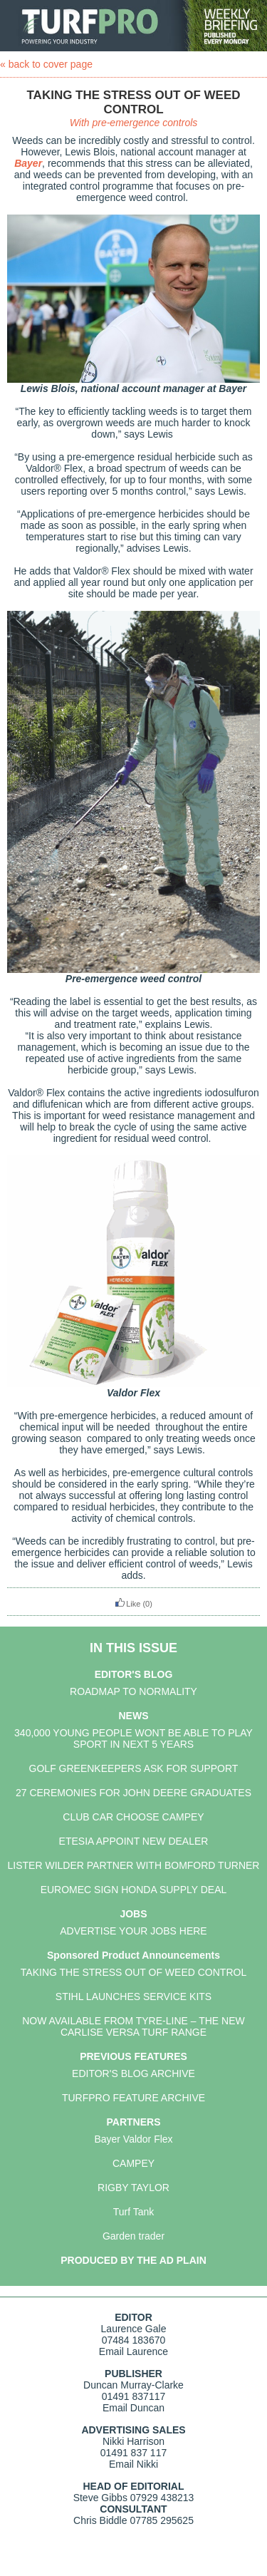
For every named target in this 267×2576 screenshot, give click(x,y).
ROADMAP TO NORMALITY (133, 1691)
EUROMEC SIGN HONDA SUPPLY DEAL (134, 1889)
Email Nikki (133, 2464)
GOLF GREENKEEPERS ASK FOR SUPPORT (134, 1768)
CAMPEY (133, 2163)
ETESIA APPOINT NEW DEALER (134, 1841)
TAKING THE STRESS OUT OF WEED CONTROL (133, 1972)
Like (127, 1603)
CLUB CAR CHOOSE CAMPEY (133, 1817)
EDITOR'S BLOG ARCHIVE (133, 2073)
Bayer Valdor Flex (133, 2139)
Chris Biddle (100, 2520)
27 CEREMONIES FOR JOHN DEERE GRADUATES (133, 1792)
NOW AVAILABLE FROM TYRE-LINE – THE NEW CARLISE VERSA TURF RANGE (133, 2026)
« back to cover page (46, 64)
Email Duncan (133, 2407)
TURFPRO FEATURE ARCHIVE (133, 2097)
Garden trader (133, 2236)
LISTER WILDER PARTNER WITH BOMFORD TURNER (134, 1865)
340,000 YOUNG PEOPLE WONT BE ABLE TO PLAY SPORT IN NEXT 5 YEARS (133, 1738)
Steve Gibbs (100, 2497)
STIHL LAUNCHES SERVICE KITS (133, 1996)
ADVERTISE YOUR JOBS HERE (133, 1931)
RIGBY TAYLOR (133, 2187)
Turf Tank (134, 2211)
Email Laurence (133, 2351)
